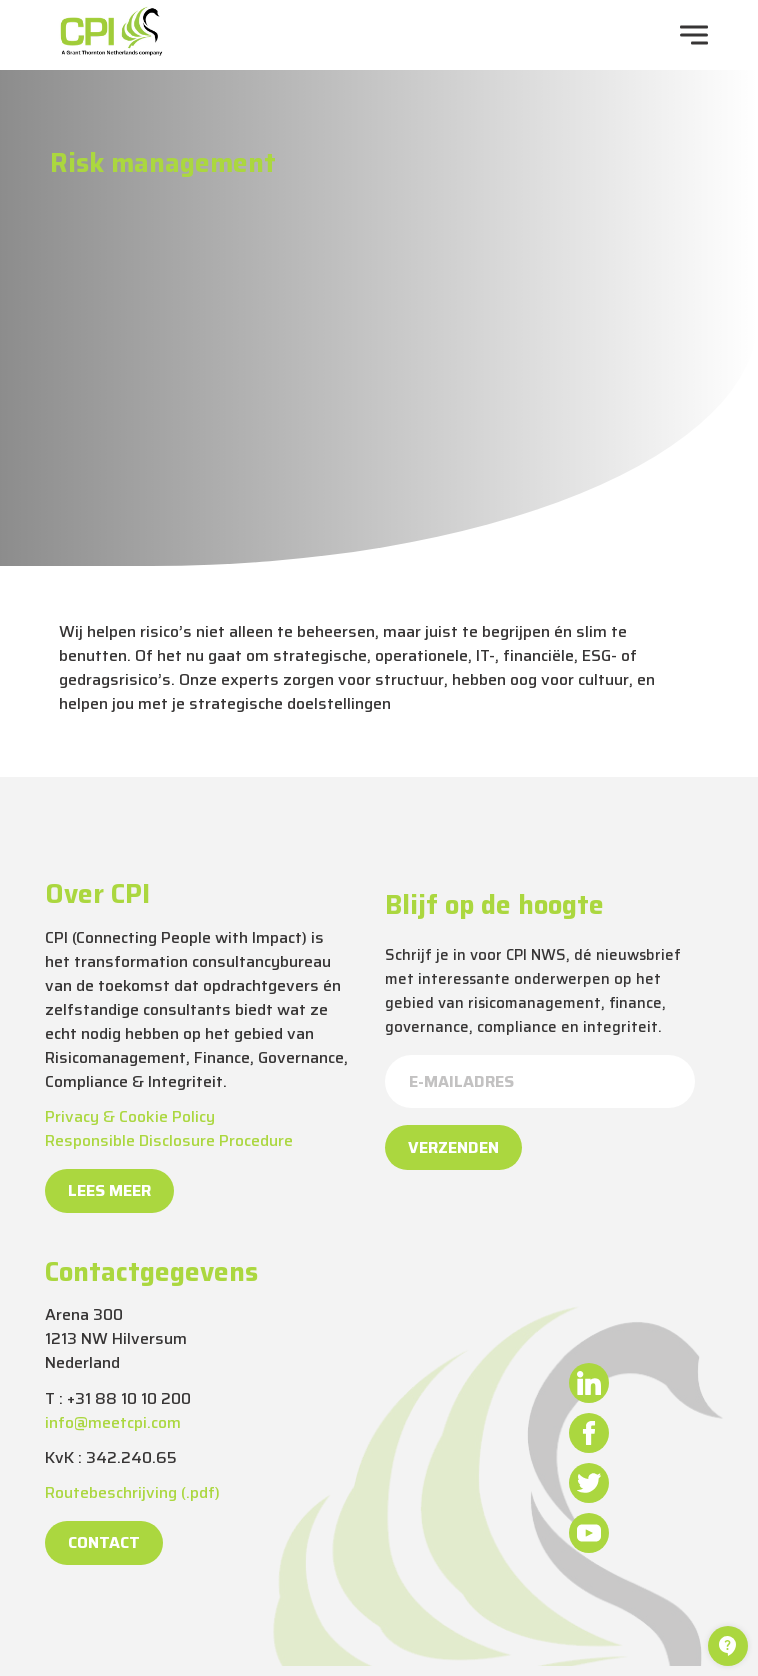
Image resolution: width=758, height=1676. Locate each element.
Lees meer (109, 1190)
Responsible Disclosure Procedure (169, 1140)
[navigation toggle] (694, 35)
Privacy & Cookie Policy (130, 1116)
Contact (104, 1542)
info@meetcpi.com (113, 1422)
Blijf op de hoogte (494, 905)
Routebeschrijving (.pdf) (132, 1492)
